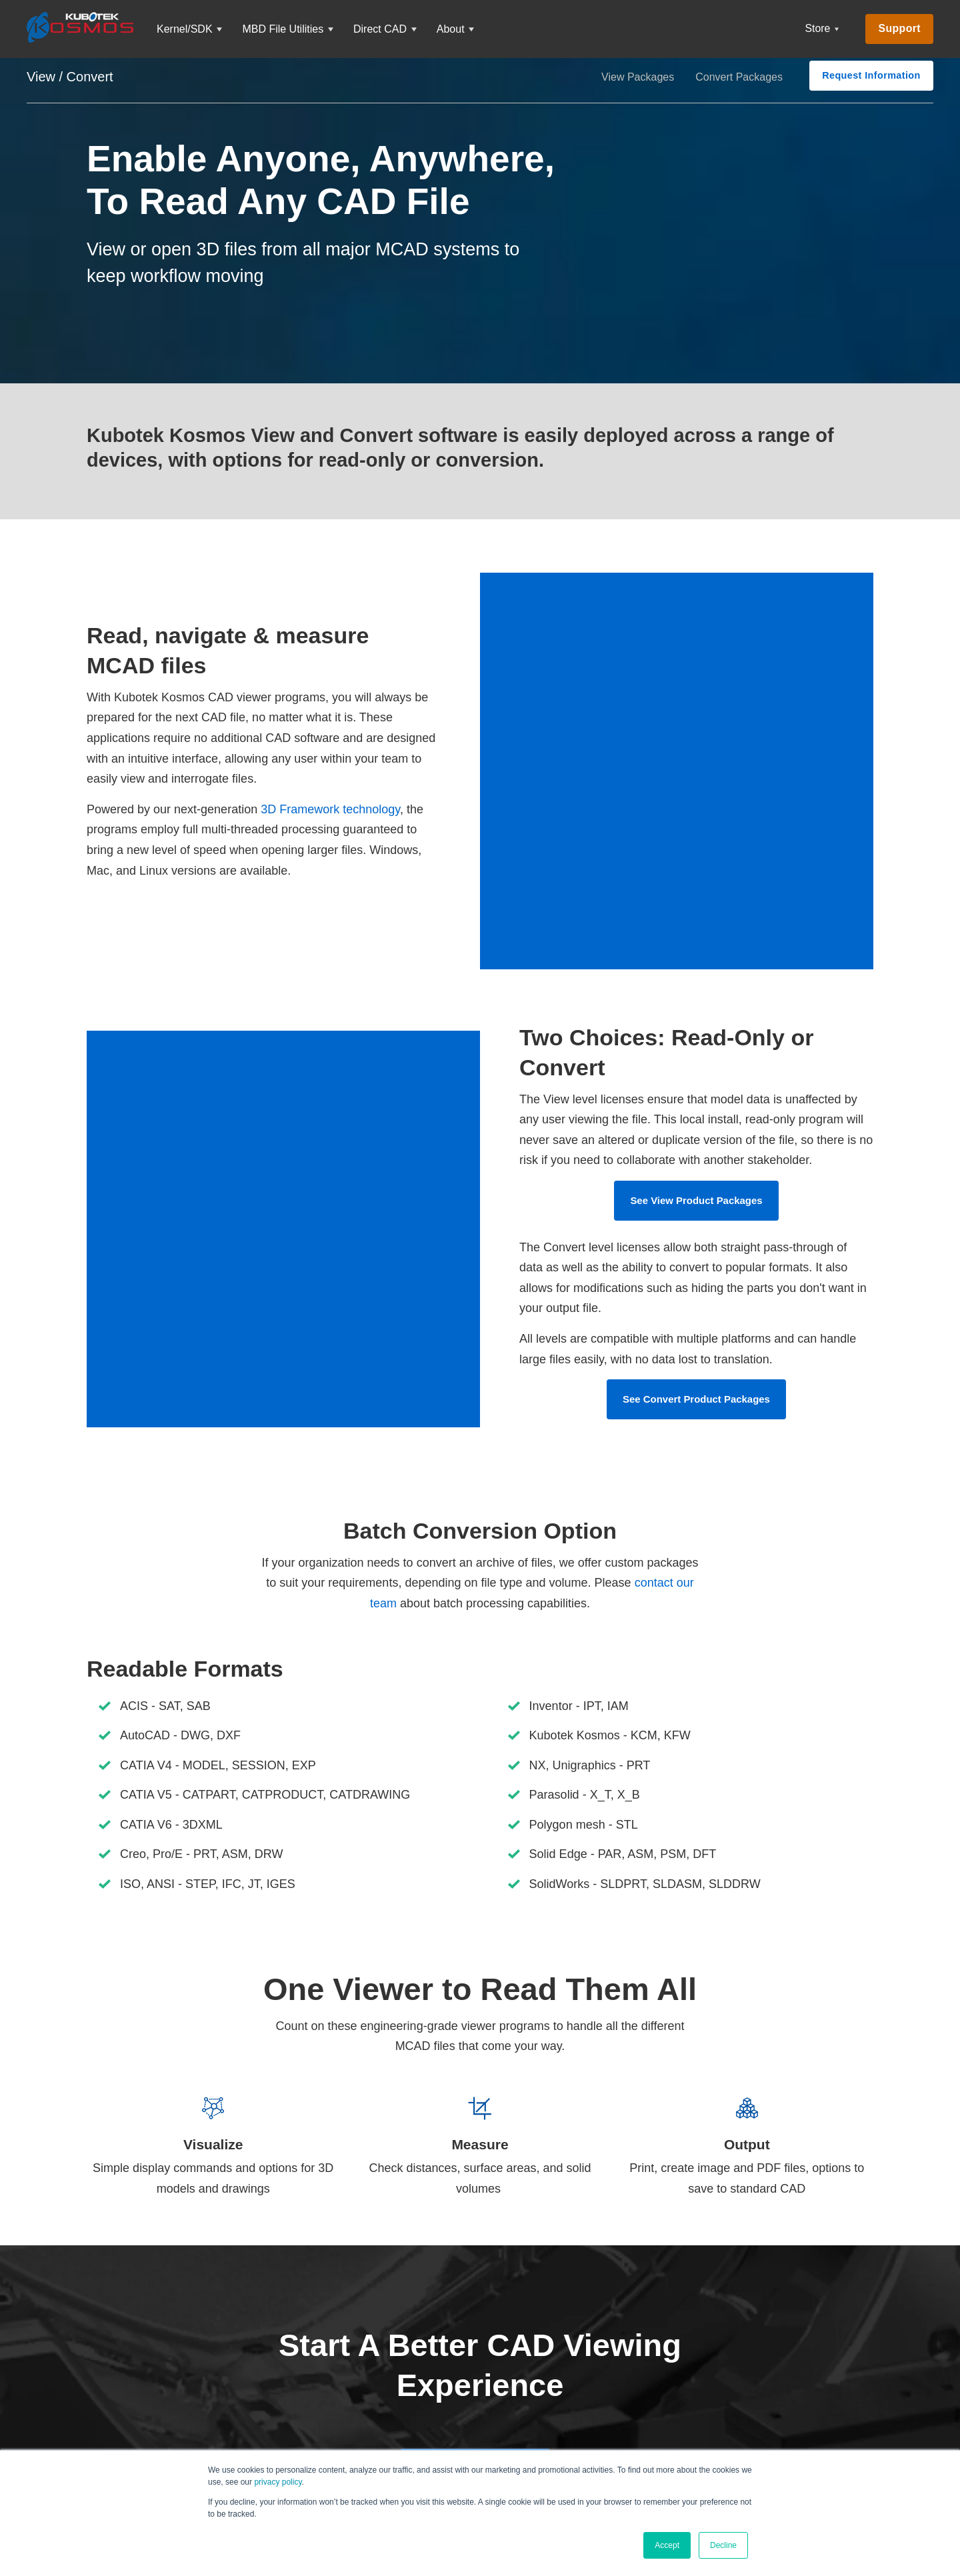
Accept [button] (667, 2545)
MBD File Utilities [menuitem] (282, 29)
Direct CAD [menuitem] (380, 29)
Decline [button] (723, 2545)
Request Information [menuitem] (871, 75)
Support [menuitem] (899, 28)
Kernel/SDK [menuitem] (185, 29)
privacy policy (277, 2482)
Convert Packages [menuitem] (739, 77)
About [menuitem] (451, 29)
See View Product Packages (696, 1139)
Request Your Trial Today (474, 2407)
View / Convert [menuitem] (70, 76)
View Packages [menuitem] (637, 77)
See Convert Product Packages (697, 1338)
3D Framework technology (330, 778)
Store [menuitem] (818, 28)
